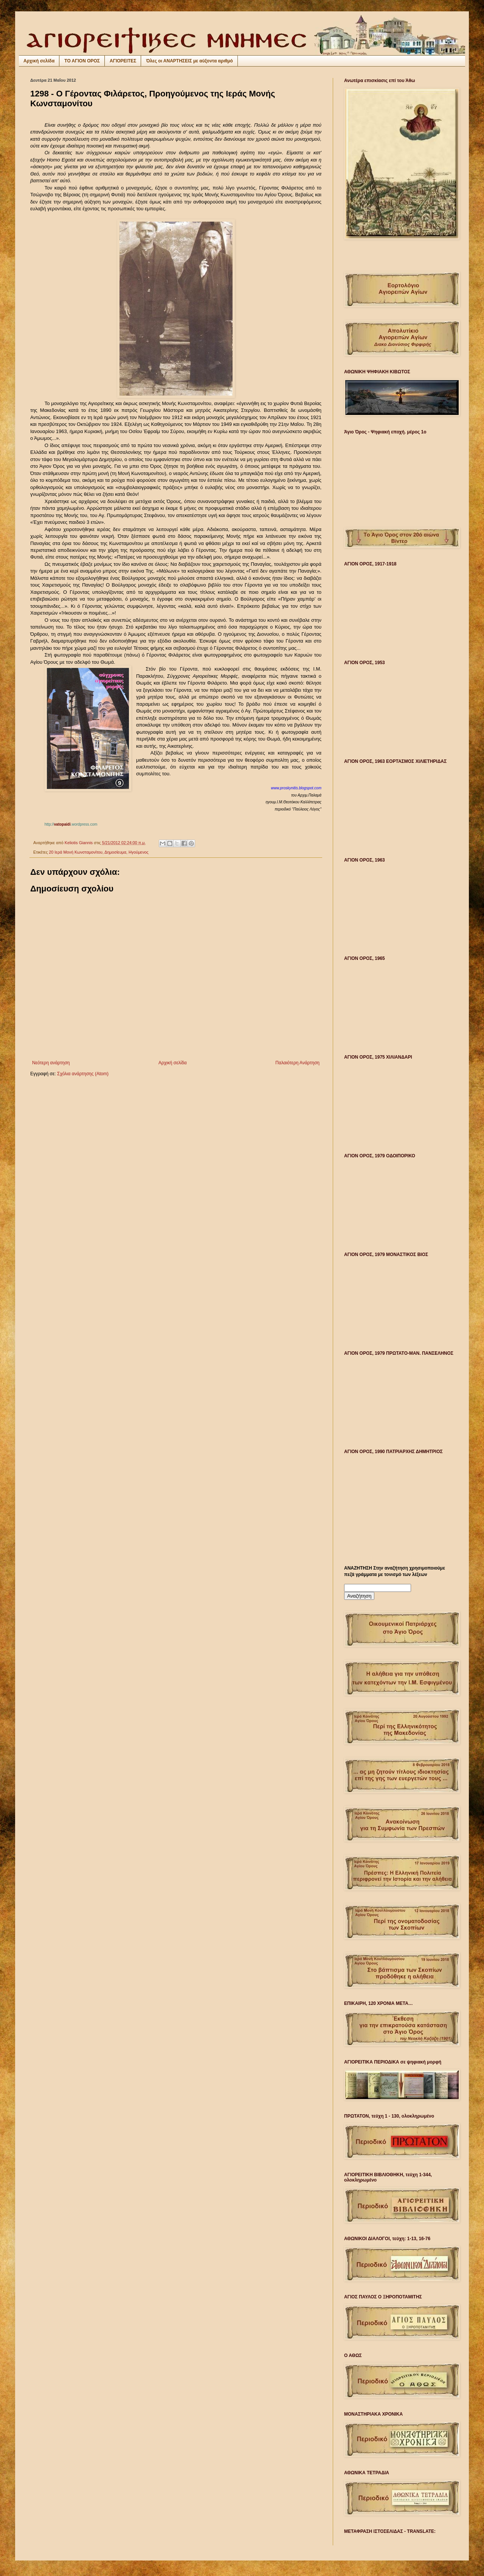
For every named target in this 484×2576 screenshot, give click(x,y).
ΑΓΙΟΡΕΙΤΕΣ (123, 61)
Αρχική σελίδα (38, 61)
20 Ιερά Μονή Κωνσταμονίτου (75, 852)
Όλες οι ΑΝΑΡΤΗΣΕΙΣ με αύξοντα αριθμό (189, 61)
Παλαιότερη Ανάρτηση (297, 1062)
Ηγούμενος (139, 852)
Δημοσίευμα (115, 852)
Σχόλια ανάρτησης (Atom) (83, 1073)
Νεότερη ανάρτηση (51, 1062)
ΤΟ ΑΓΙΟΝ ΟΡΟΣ (82, 61)
